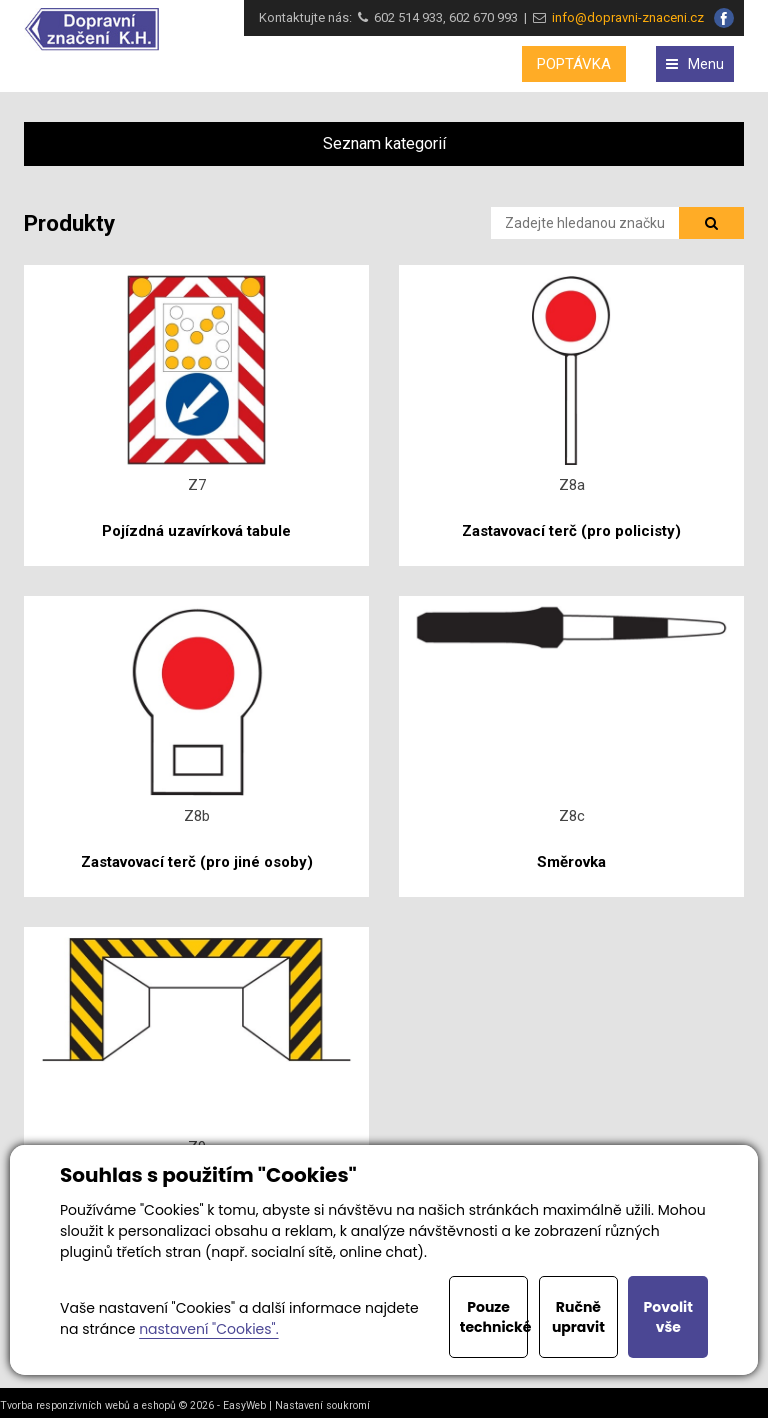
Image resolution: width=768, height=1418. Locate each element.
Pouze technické (494, 1317)
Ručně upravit (578, 1317)
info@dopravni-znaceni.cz (625, 17)
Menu (695, 64)
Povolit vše (668, 1317)
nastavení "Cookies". (208, 1329)
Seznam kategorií (384, 143)
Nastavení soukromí (322, 1405)
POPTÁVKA (574, 64)
